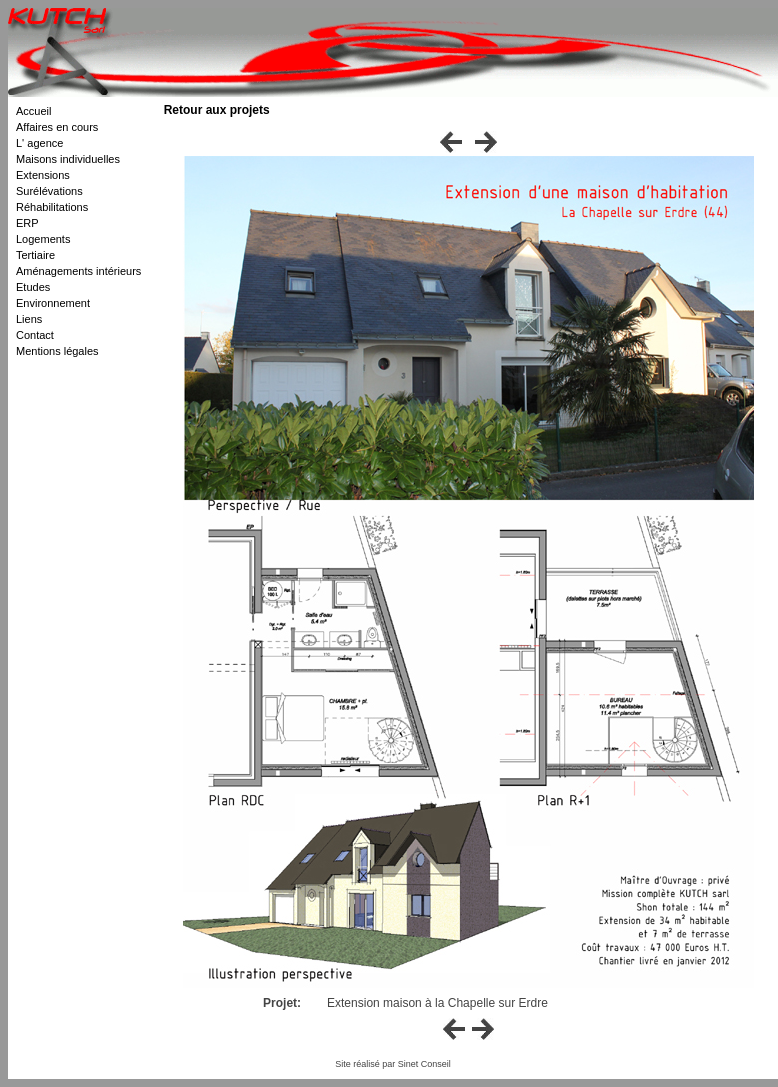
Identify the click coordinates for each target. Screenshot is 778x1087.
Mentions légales (57, 351)
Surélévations (49, 191)
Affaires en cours (57, 127)
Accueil (33, 111)
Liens (29, 319)
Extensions (43, 175)
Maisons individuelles (68, 159)
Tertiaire (35, 255)
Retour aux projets (217, 110)
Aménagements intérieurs (78, 271)
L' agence (39, 143)
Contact (35, 335)
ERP (27, 223)
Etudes (33, 287)
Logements (43, 239)
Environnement (53, 303)
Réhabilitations (52, 207)
